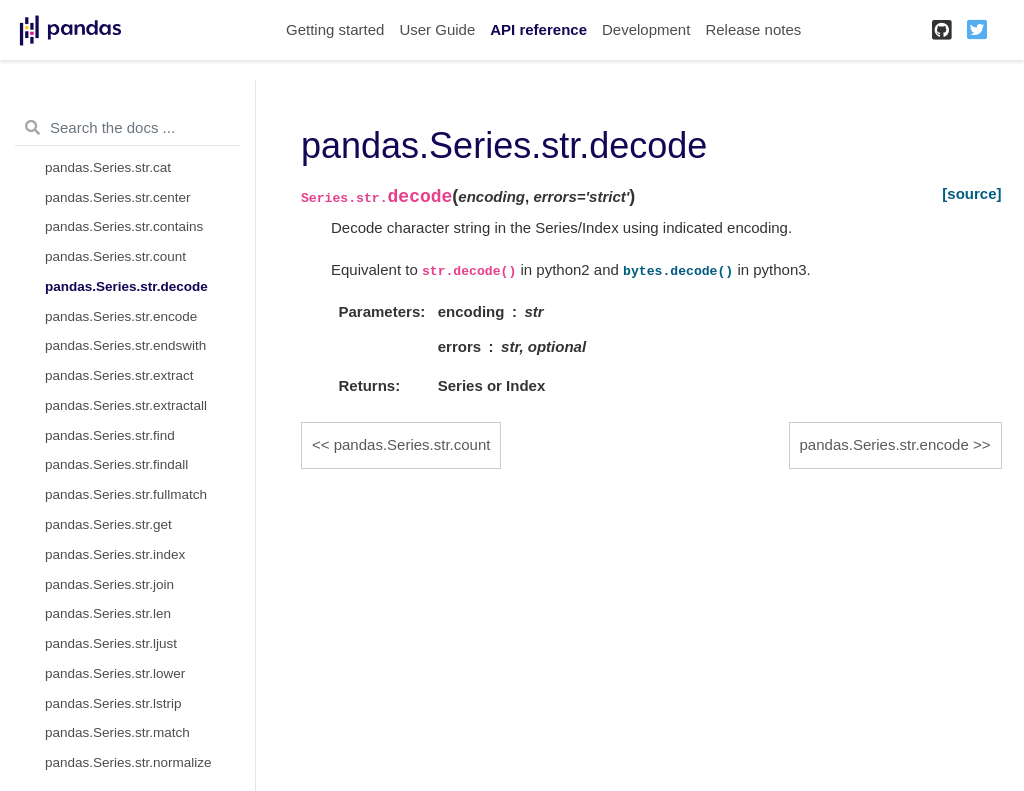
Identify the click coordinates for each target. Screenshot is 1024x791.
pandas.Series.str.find (110, 435)
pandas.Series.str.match (117, 732)
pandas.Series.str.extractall (126, 405)
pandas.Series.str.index (115, 554)
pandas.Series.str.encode (121, 316)
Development (646, 29)
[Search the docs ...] (127, 128)
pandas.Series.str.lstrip (113, 703)
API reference (538, 29)
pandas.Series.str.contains (124, 226)
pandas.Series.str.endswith (125, 345)
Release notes (753, 29)
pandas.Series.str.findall (116, 464)
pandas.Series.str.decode (126, 286)
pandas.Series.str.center (118, 197)
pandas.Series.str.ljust (111, 643)
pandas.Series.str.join (109, 584)
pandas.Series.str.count (115, 256)
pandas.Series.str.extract (119, 375)
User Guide (437, 29)
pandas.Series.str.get (108, 524)
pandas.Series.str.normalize (128, 762)
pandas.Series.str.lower (115, 673)
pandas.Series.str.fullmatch (126, 494)
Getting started (335, 29)
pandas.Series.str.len (108, 613)
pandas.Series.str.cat (108, 167)
